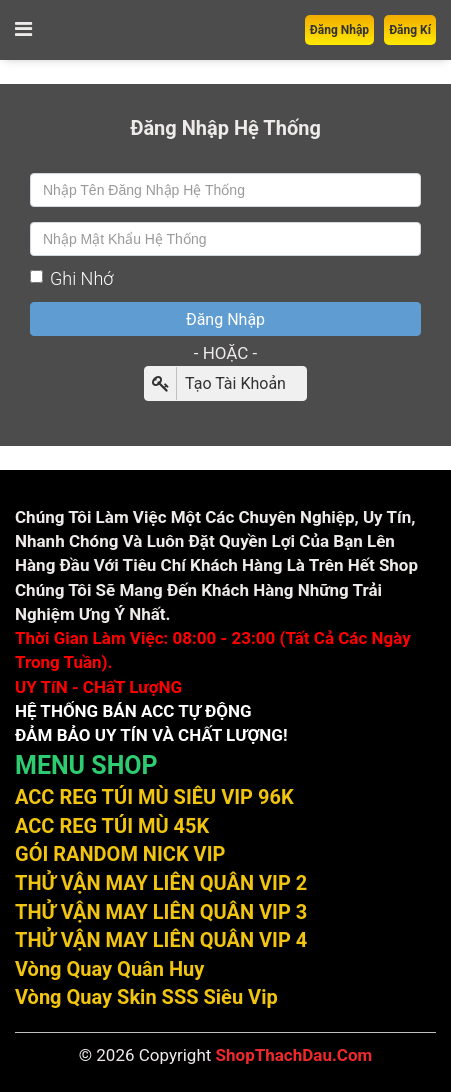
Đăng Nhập (339, 30)
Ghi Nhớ (71, 278)
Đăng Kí (410, 30)
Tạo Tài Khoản (215, 383)
